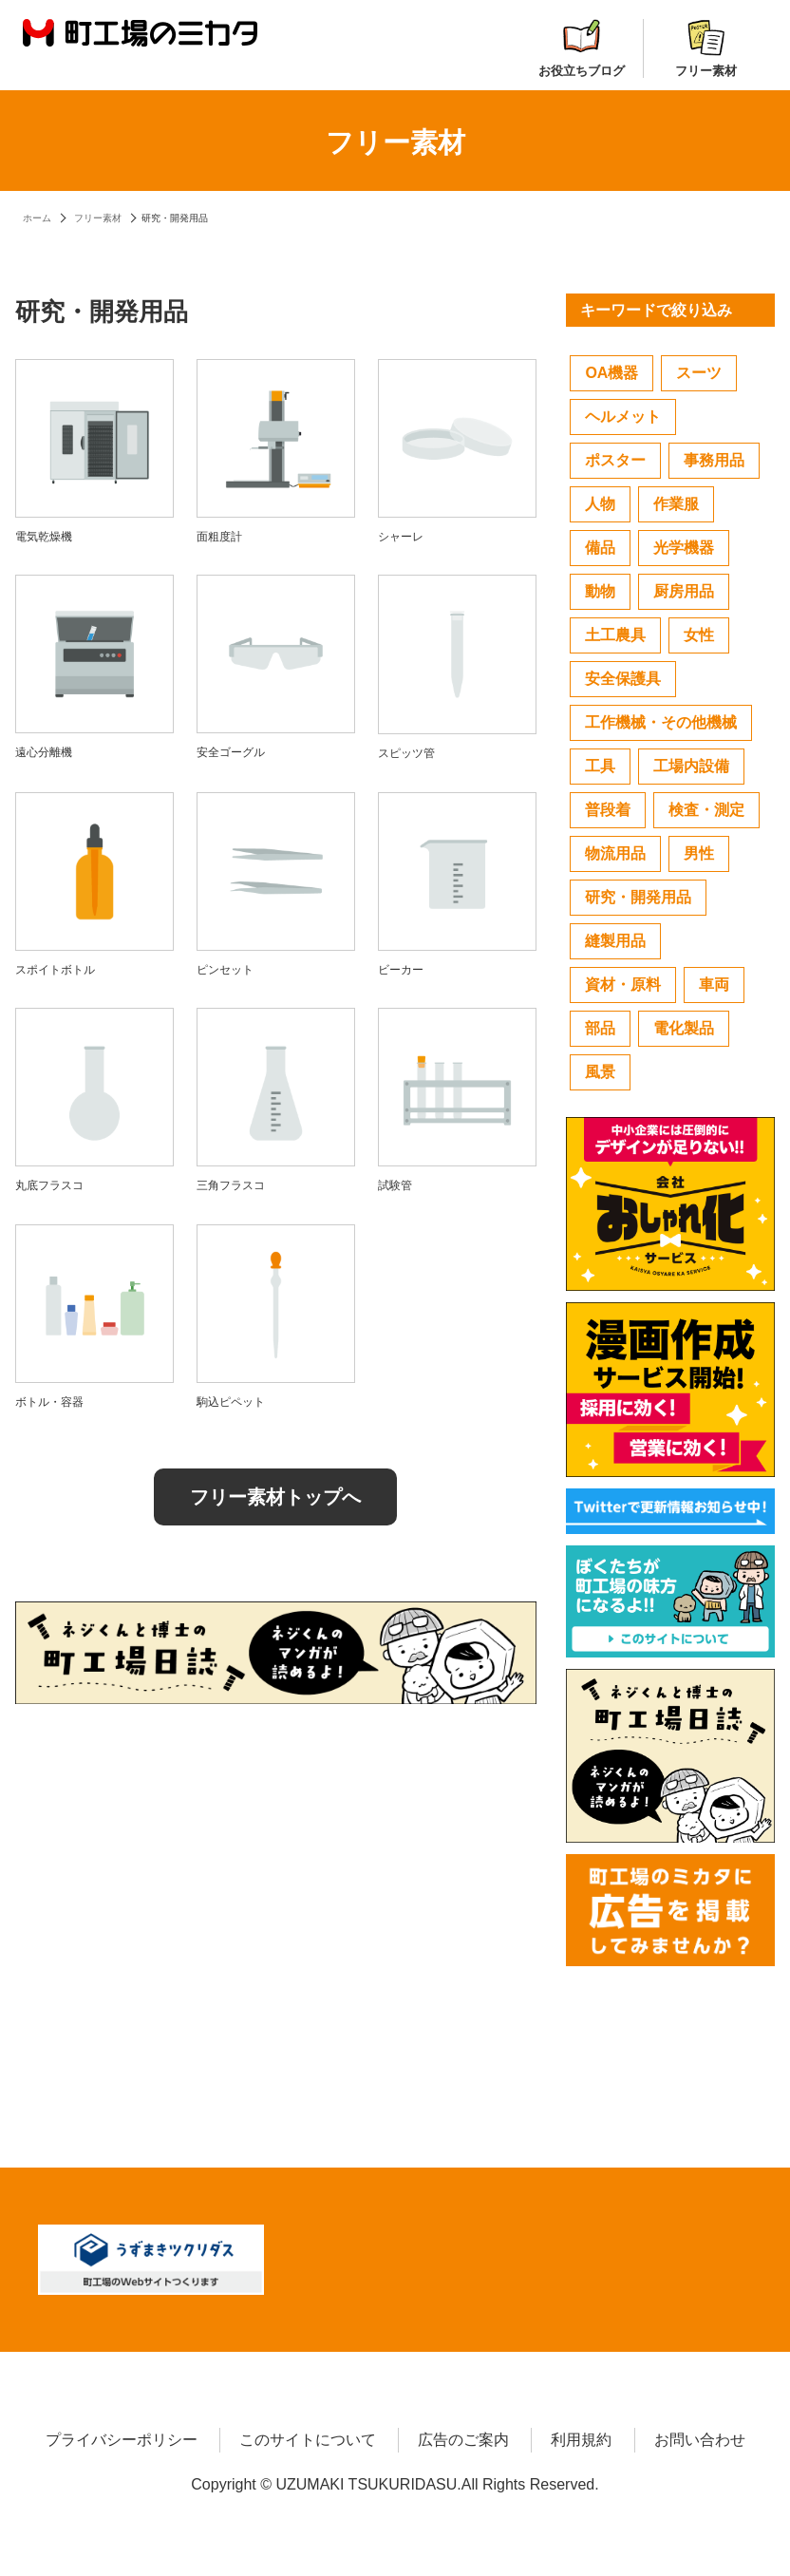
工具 (600, 766)
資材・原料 (623, 984)
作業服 (676, 504)
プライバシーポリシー (122, 2440)
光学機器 (683, 548)
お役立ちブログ (581, 48)
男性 (699, 853)
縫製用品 (615, 941)
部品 (600, 1028)
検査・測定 (706, 810)
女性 (699, 635)
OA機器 (611, 373)
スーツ (699, 373)
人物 (600, 504)
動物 (600, 591)
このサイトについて (307, 2440)
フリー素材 (706, 48)
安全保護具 (623, 679)
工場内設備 (691, 766)
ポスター (615, 460)
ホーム (37, 218)
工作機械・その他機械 (661, 722)
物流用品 (615, 853)
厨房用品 (683, 591)
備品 (600, 548)
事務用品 (714, 460)
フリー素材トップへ (275, 1497)
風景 (600, 1072)
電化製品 (683, 1028)
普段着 (607, 810)
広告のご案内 (463, 2440)
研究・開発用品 (638, 897)
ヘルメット (623, 416)
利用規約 (581, 2440)
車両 (714, 984)
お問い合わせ (699, 2440)
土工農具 (615, 635)
